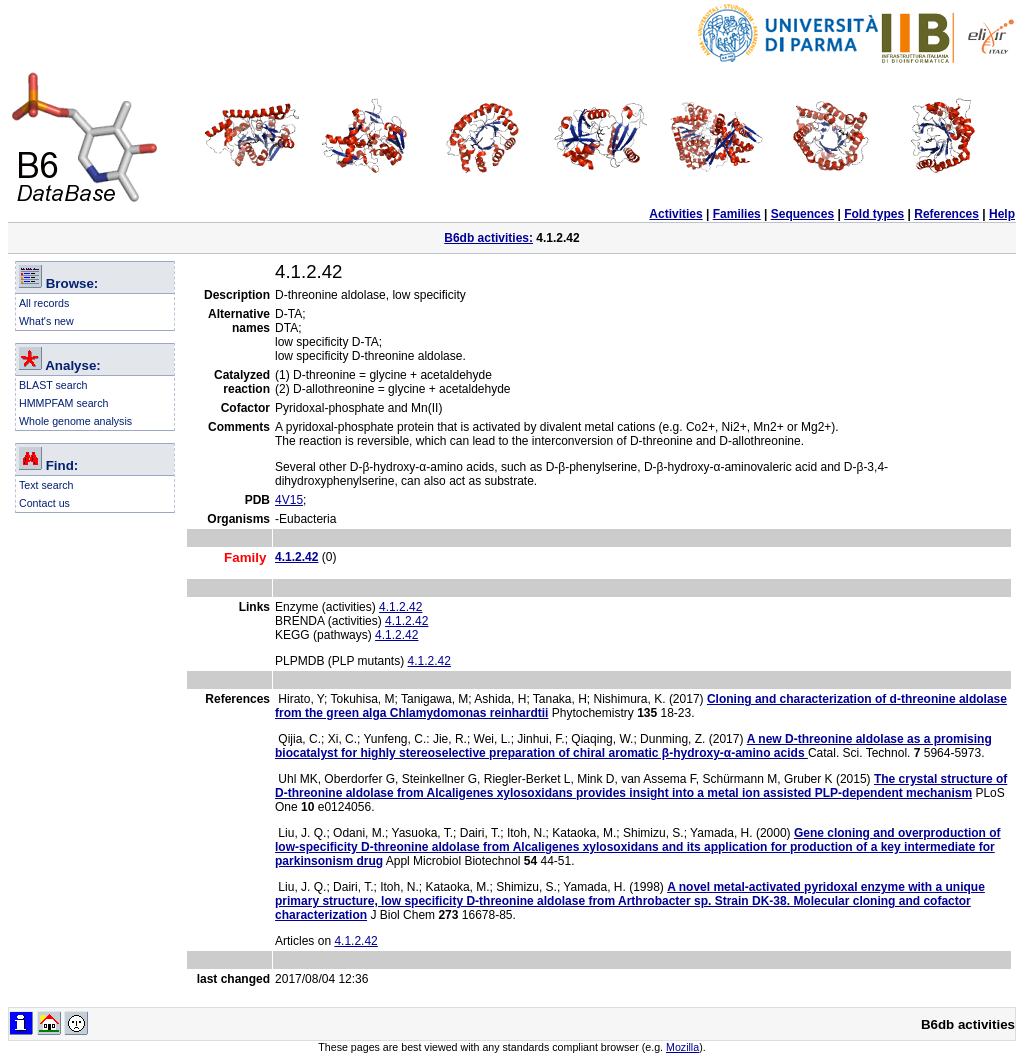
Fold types (874, 214)
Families (737, 214)
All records (44, 303)
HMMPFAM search (63, 403)
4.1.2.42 (400, 607)
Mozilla (682, 1047)
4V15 (289, 500)
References (946, 214)
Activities (675, 214)
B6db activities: (488, 238)
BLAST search (53, 385)
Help (1002, 214)
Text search (46, 485)
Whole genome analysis (75, 421)
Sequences (802, 214)
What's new (46, 321)
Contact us (44, 503)
